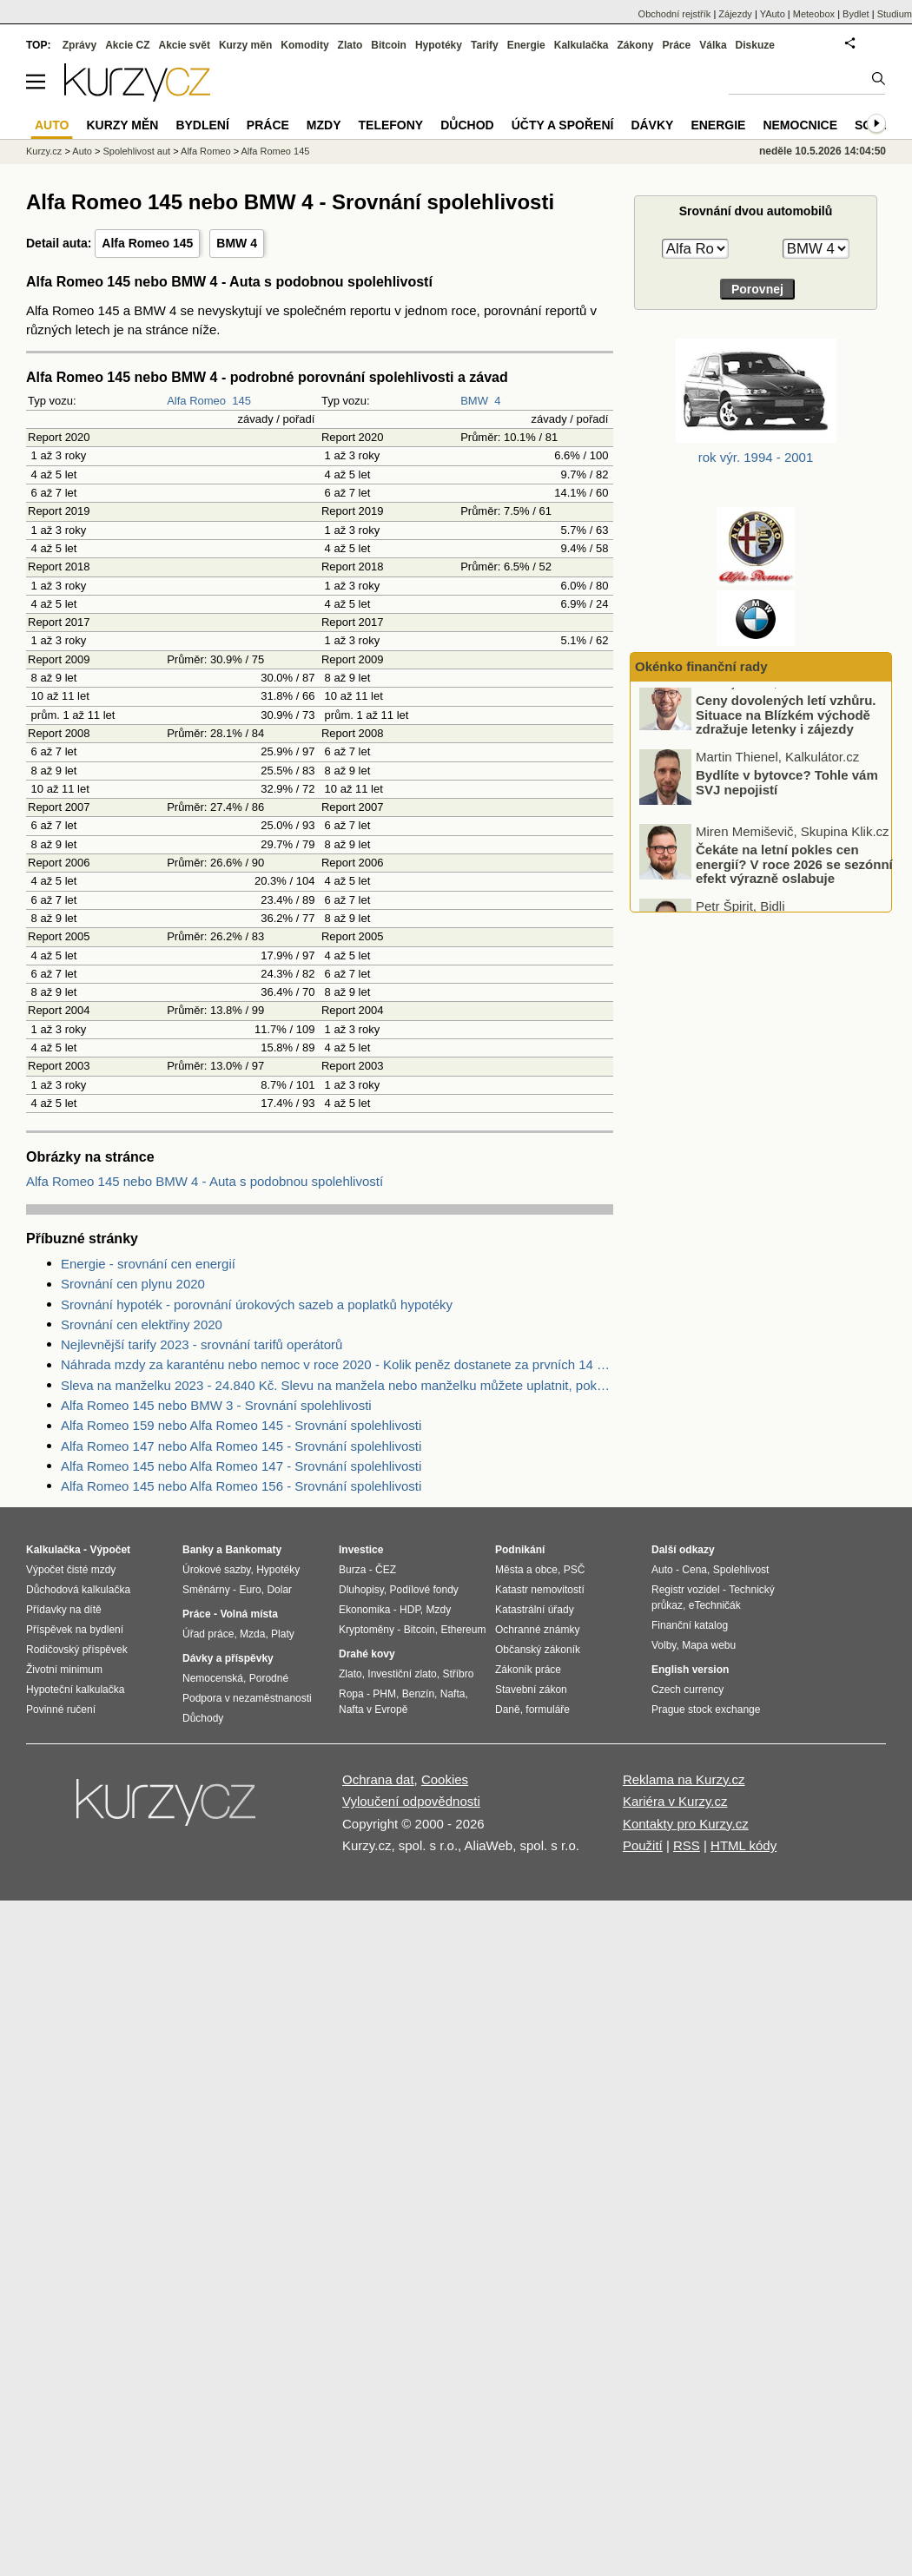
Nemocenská (212, 1678)
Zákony (635, 45)
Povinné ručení (61, 1709)
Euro (250, 1590)
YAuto (772, 14)
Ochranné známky (537, 1630)
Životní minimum (64, 1670)
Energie (526, 45)
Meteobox (814, 14)
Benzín (418, 1694)
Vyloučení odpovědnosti (411, 1801)
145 (241, 400)
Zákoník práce (528, 1670)
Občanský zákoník (537, 1650)
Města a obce (526, 1570)
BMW (474, 400)
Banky (198, 1550)
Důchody (202, 1718)
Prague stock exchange (705, 1709)
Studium (894, 14)
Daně (507, 1709)
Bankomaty (253, 1550)
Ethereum (463, 1630)
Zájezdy (735, 14)
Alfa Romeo (196, 400)
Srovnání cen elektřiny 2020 (141, 1324)
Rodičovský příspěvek (77, 1650)
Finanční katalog (689, 1625)
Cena (694, 1570)
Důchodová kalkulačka (78, 1590)
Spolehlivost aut (136, 151)
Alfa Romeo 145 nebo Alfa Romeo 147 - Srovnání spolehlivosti (241, 1466)
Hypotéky (438, 45)
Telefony (391, 125)
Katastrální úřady (534, 1610)
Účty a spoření (563, 125)
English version (690, 1670)
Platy (282, 1634)
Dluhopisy (361, 1590)
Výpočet (109, 1550)
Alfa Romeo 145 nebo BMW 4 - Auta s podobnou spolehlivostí (204, 1181)
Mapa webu (709, 1645)
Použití (643, 1845)
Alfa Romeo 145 (147, 243)
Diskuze (755, 45)
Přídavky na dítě (64, 1610)
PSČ (574, 1570)
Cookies (444, 1779)
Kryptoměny (366, 1630)
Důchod (466, 125)
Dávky (652, 125)
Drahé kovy (367, 1654)
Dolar (279, 1590)
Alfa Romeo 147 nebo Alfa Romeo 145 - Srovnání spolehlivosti (241, 1446)
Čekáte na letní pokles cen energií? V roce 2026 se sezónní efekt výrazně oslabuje (794, 879)
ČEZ (385, 1570)
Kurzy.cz (44, 151)
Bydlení (201, 125)
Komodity (304, 45)
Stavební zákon (531, 1689)
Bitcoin (388, 45)
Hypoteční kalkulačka (75, 1689)
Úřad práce (208, 1634)
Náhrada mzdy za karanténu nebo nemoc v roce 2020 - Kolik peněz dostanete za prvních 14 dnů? (337, 1364)
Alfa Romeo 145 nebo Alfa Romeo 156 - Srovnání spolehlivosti (241, 1486)
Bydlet (856, 14)
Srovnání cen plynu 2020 (133, 1283)
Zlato (350, 45)
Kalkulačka (581, 45)
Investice (361, 1550)
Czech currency (687, 1689)
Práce (677, 45)
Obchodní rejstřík (674, 14)
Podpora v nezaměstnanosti (247, 1698)
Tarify (485, 45)
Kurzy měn (245, 45)
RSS (686, 1845)
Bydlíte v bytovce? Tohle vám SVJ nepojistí (787, 798)
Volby (663, 1645)
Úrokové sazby (216, 1570)
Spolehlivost (741, 1570)
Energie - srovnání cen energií (148, 1263)
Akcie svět (184, 45)
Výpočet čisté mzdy (71, 1570)
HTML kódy (743, 1845)
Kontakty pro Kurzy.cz (686, 1823)
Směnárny (206, 1590)
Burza (352, 1570)
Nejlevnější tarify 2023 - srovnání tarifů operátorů (201, 1344)
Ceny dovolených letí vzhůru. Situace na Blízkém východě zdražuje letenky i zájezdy (786, 730)
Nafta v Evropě (373, 1709)
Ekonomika (364, 1610)
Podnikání (520, 1550)
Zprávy (79, 45)
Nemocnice (800, 125)
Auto (82, 151)
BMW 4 (236, 243)
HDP (410, 1610)
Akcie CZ (127, 45)
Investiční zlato (401, 1674)
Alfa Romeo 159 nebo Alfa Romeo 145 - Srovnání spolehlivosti (241, 1425)
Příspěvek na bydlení (74, 1630)
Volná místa (248, 1614)
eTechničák (715, 1605)
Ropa (351, 1694)
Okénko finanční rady (701, 666)
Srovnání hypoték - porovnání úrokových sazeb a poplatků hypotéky (257, 1304)
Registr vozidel (685, 1590)
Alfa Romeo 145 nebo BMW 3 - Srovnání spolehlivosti (216, 1405)
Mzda (252, 1634)
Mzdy (324, 125)
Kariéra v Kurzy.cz (675, 1801)
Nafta (453, 1694)
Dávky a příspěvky (228, 1658)
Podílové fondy (423, 1590)
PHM (384, 1694)
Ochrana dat (378, 1779)
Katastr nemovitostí (540, 1590)
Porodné (268, 1678)
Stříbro (457, 1674)
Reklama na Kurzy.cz (684, 1779)
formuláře (547, 1709)
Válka (712, 45)
